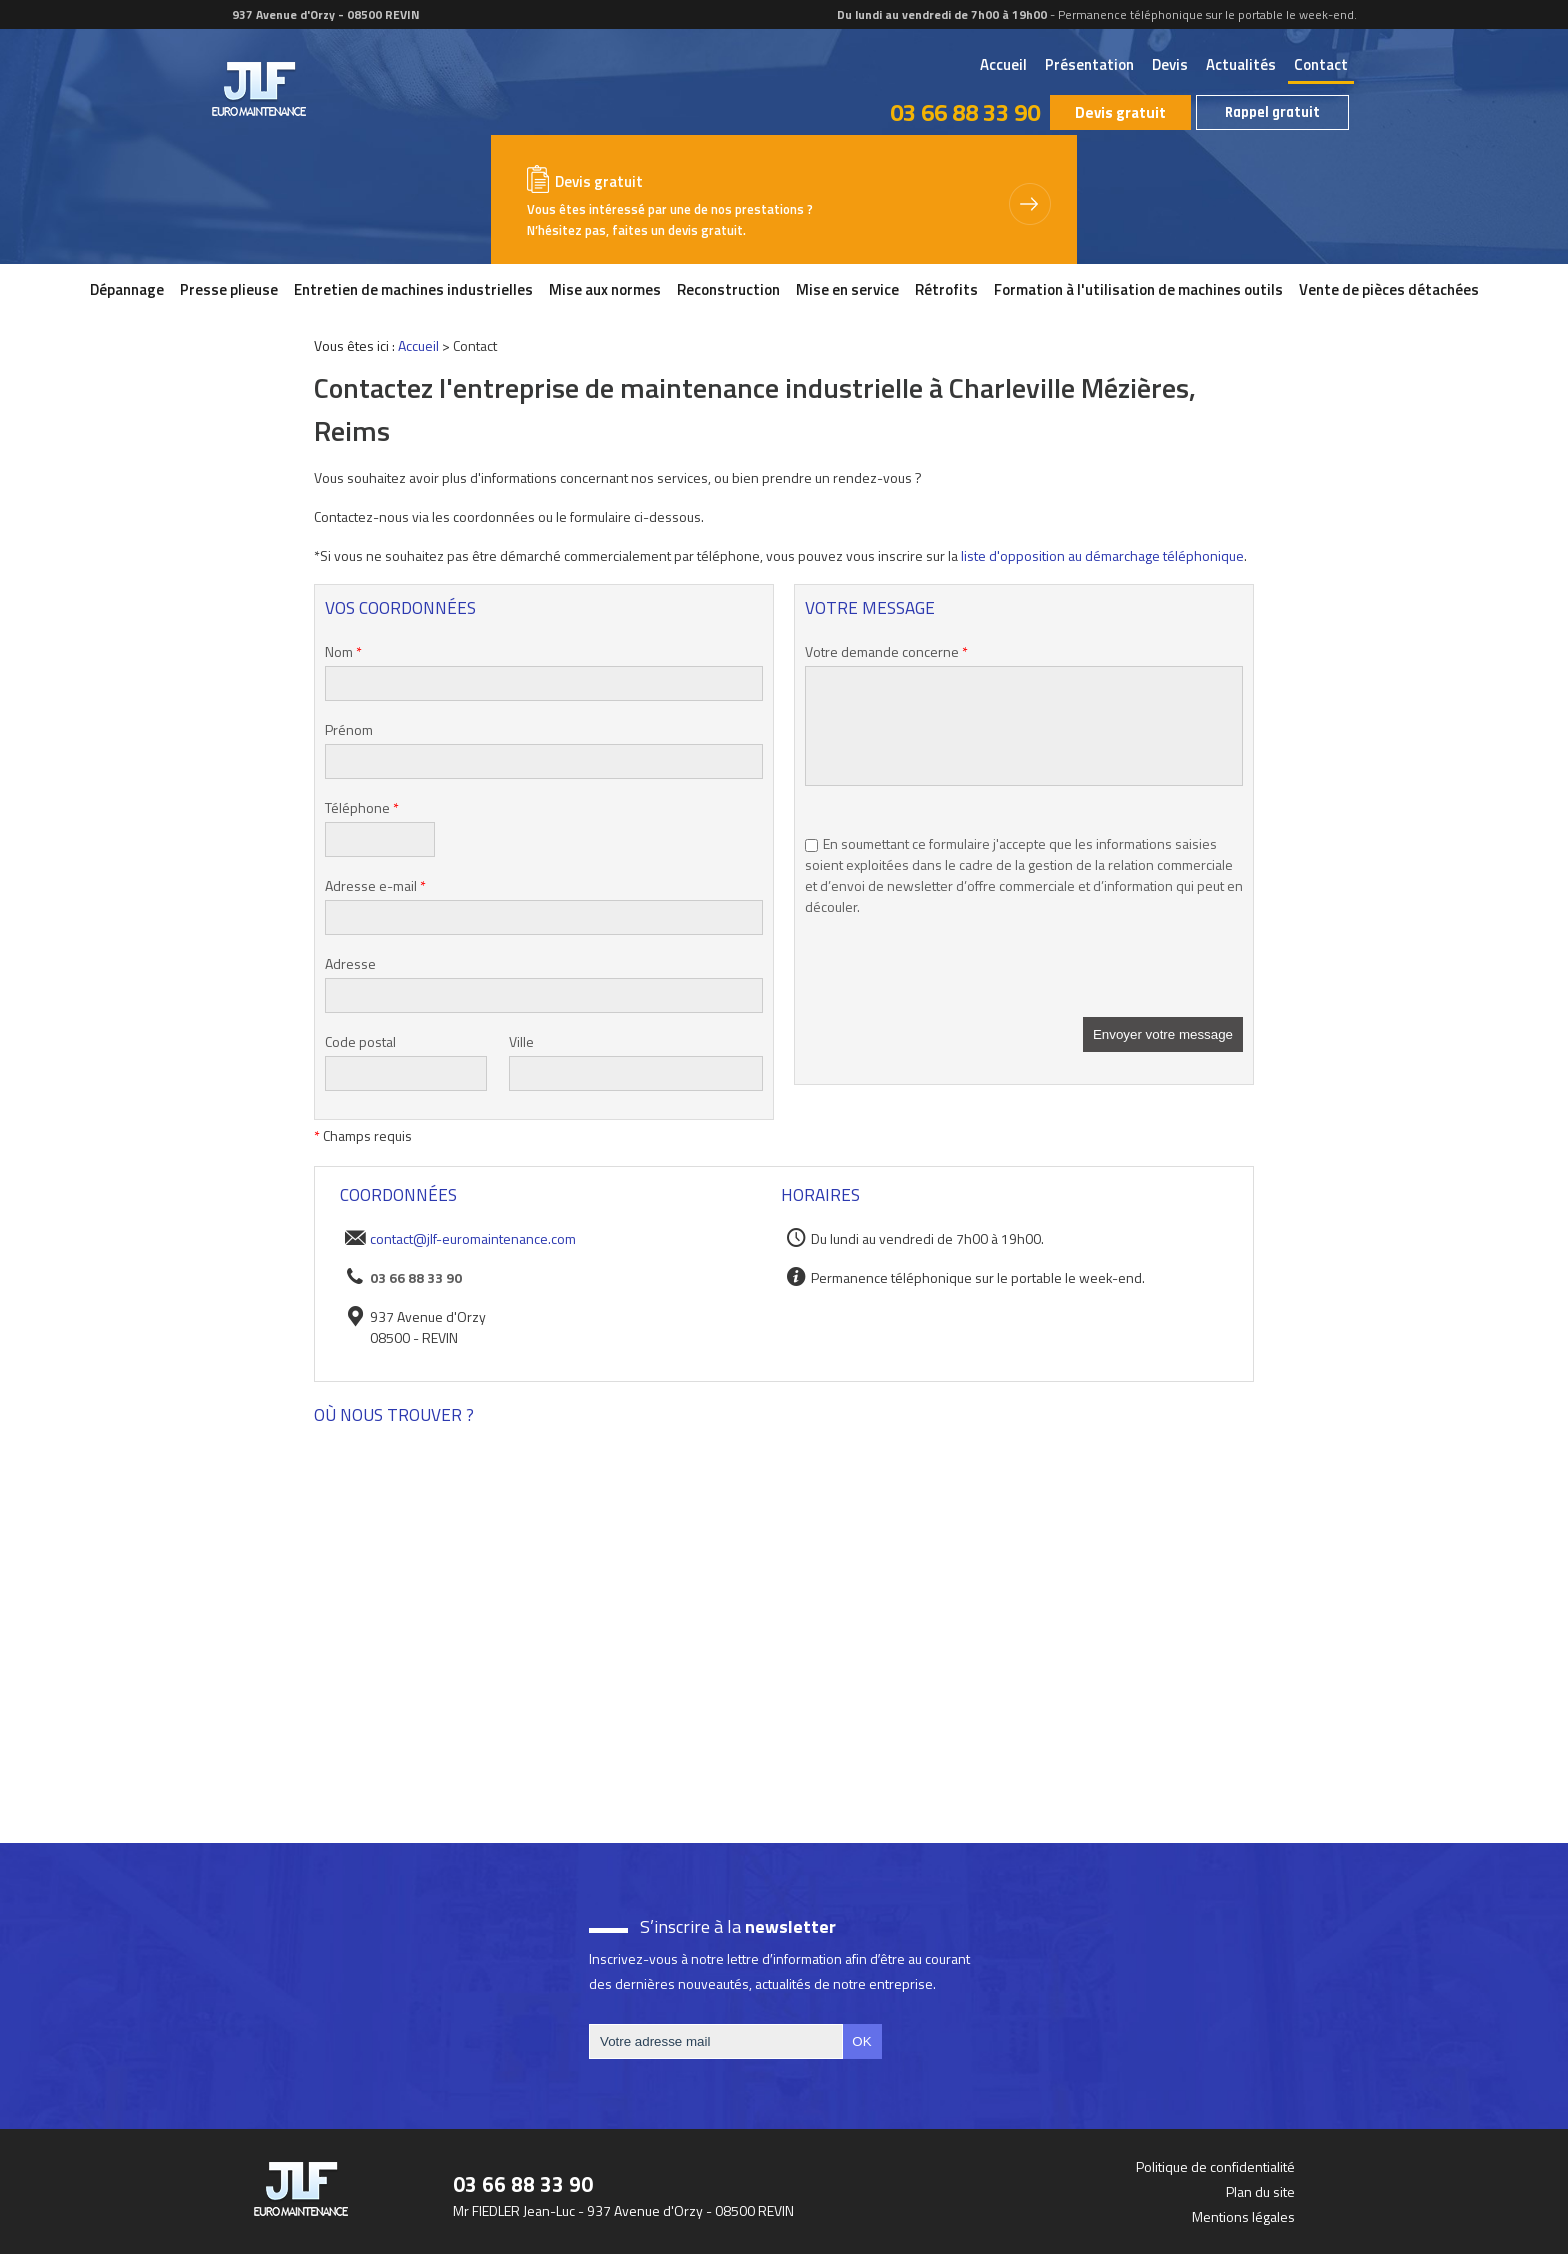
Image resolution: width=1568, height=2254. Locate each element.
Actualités (1241, 64)
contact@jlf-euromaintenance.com (473, 1238)
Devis (1170, 64)
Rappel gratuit (1272, 112)
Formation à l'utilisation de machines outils (1138, 289)
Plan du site (1260, 2191)
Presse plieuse (229, 289)
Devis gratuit (1120, 112)
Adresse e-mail (375, 885)
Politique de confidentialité (1215, 2166)
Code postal (360, 1041)
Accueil (1003, 64)
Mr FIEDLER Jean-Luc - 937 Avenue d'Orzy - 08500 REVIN (623, 2210)
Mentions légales (1243, 2216)
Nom (343, 651)
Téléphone (362, 807)
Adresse (350, 963)
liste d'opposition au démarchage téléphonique (1102, 555)
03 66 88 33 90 (965, 112)
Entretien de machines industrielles (413, 289)
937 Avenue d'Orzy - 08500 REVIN (324, 14)
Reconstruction (728, 289)
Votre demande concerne (886, 651)
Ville (521, 1041)
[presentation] (957, 978)
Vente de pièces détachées (1389, 289)
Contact (1321, 64)
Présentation (1089, 64)
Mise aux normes (605, 289)
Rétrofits (946, 289)
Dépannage (127, 289)
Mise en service (847, 289)
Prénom (349, 729)
